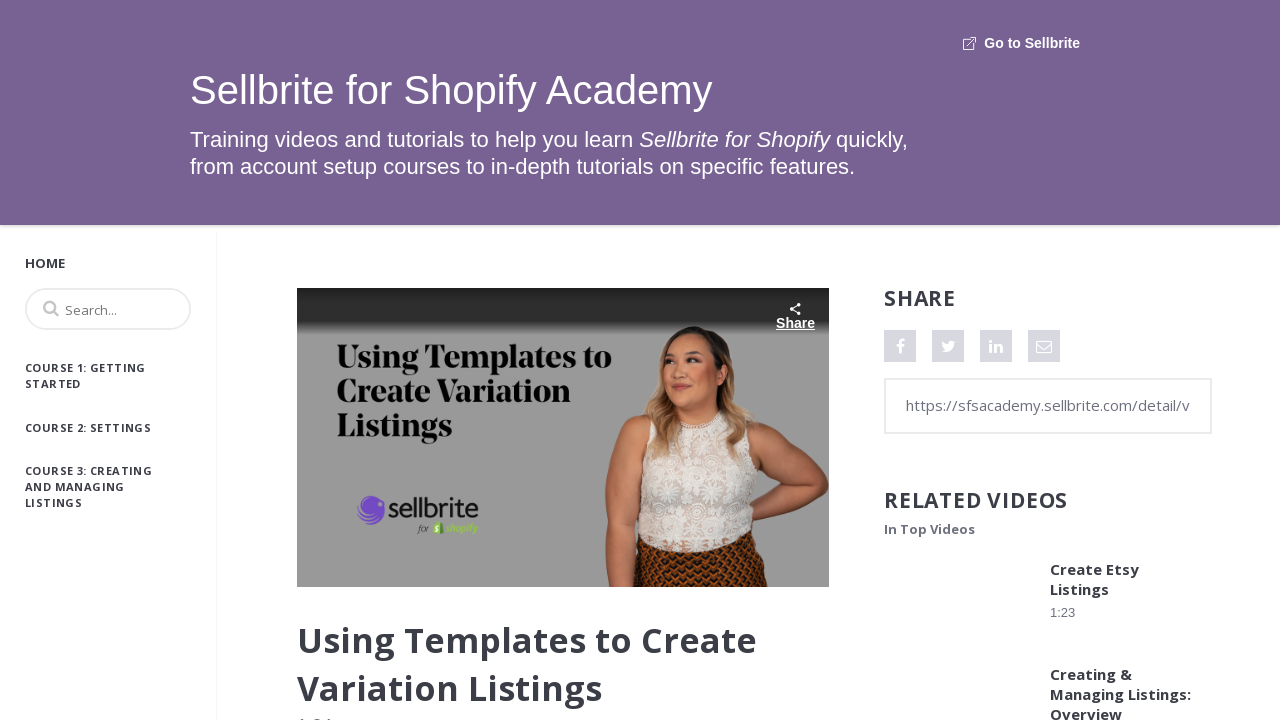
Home (45, 263)
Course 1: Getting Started (85, 375)
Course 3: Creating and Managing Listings (88, 486)
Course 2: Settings (88, 427)
